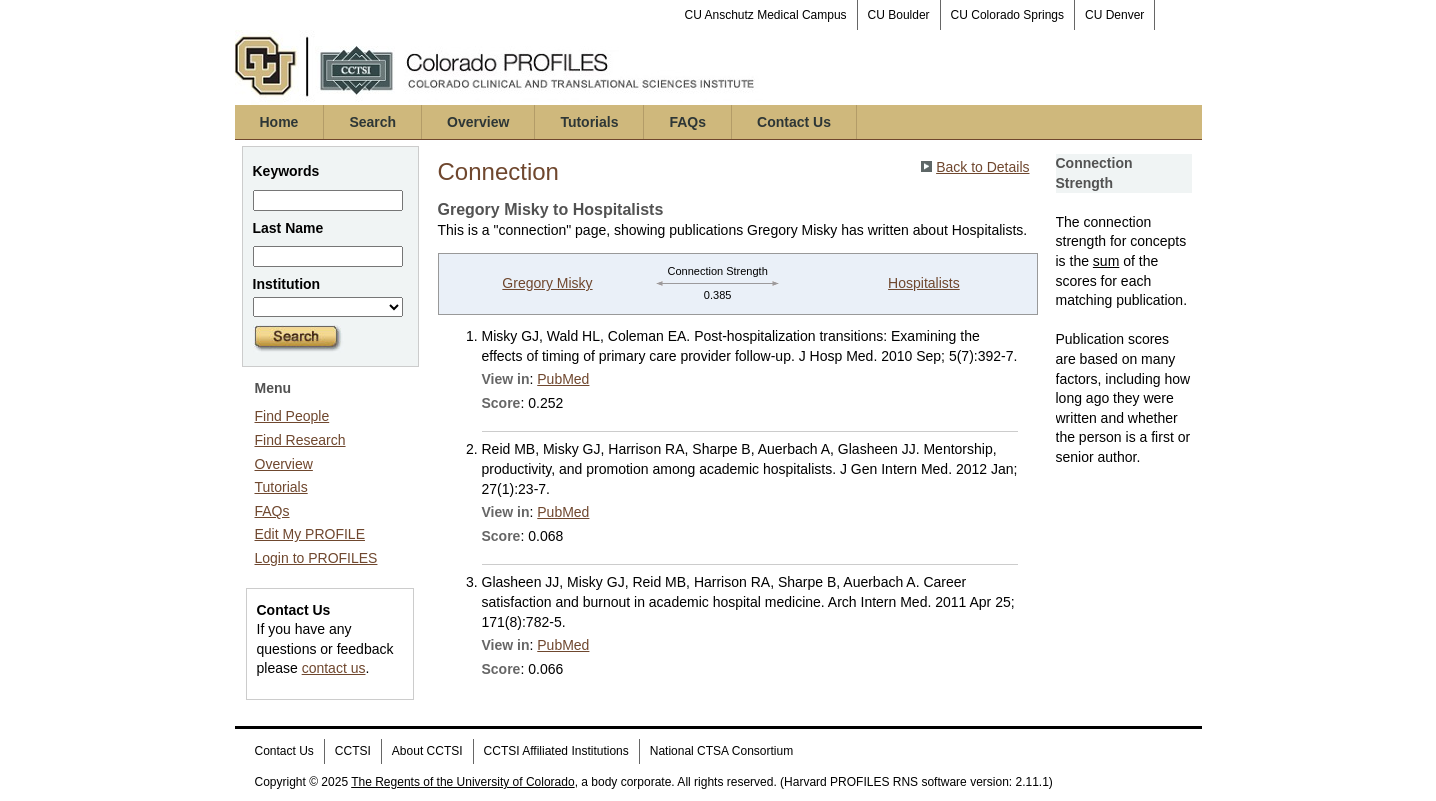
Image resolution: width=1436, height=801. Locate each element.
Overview (478, 122)
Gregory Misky (547, 283)
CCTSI (353, 751)
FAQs (687, 122)
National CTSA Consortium (721, 751)
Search (372, 122)
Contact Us (794, 122)
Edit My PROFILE (310, 534)
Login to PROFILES (316, 558)
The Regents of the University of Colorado (462, 782)
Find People (292, 416)
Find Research (300, 440)
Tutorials (589, 122)
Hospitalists (924, 283)
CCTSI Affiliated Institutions (556, 751)
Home (279, 122)
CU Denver (1114, 15)
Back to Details (982, 167)
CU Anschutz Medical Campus (766, 15)
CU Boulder (899, 15)
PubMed (563, 379)
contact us (334, 668)
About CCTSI (427, 751)
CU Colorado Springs (1007, 15)
